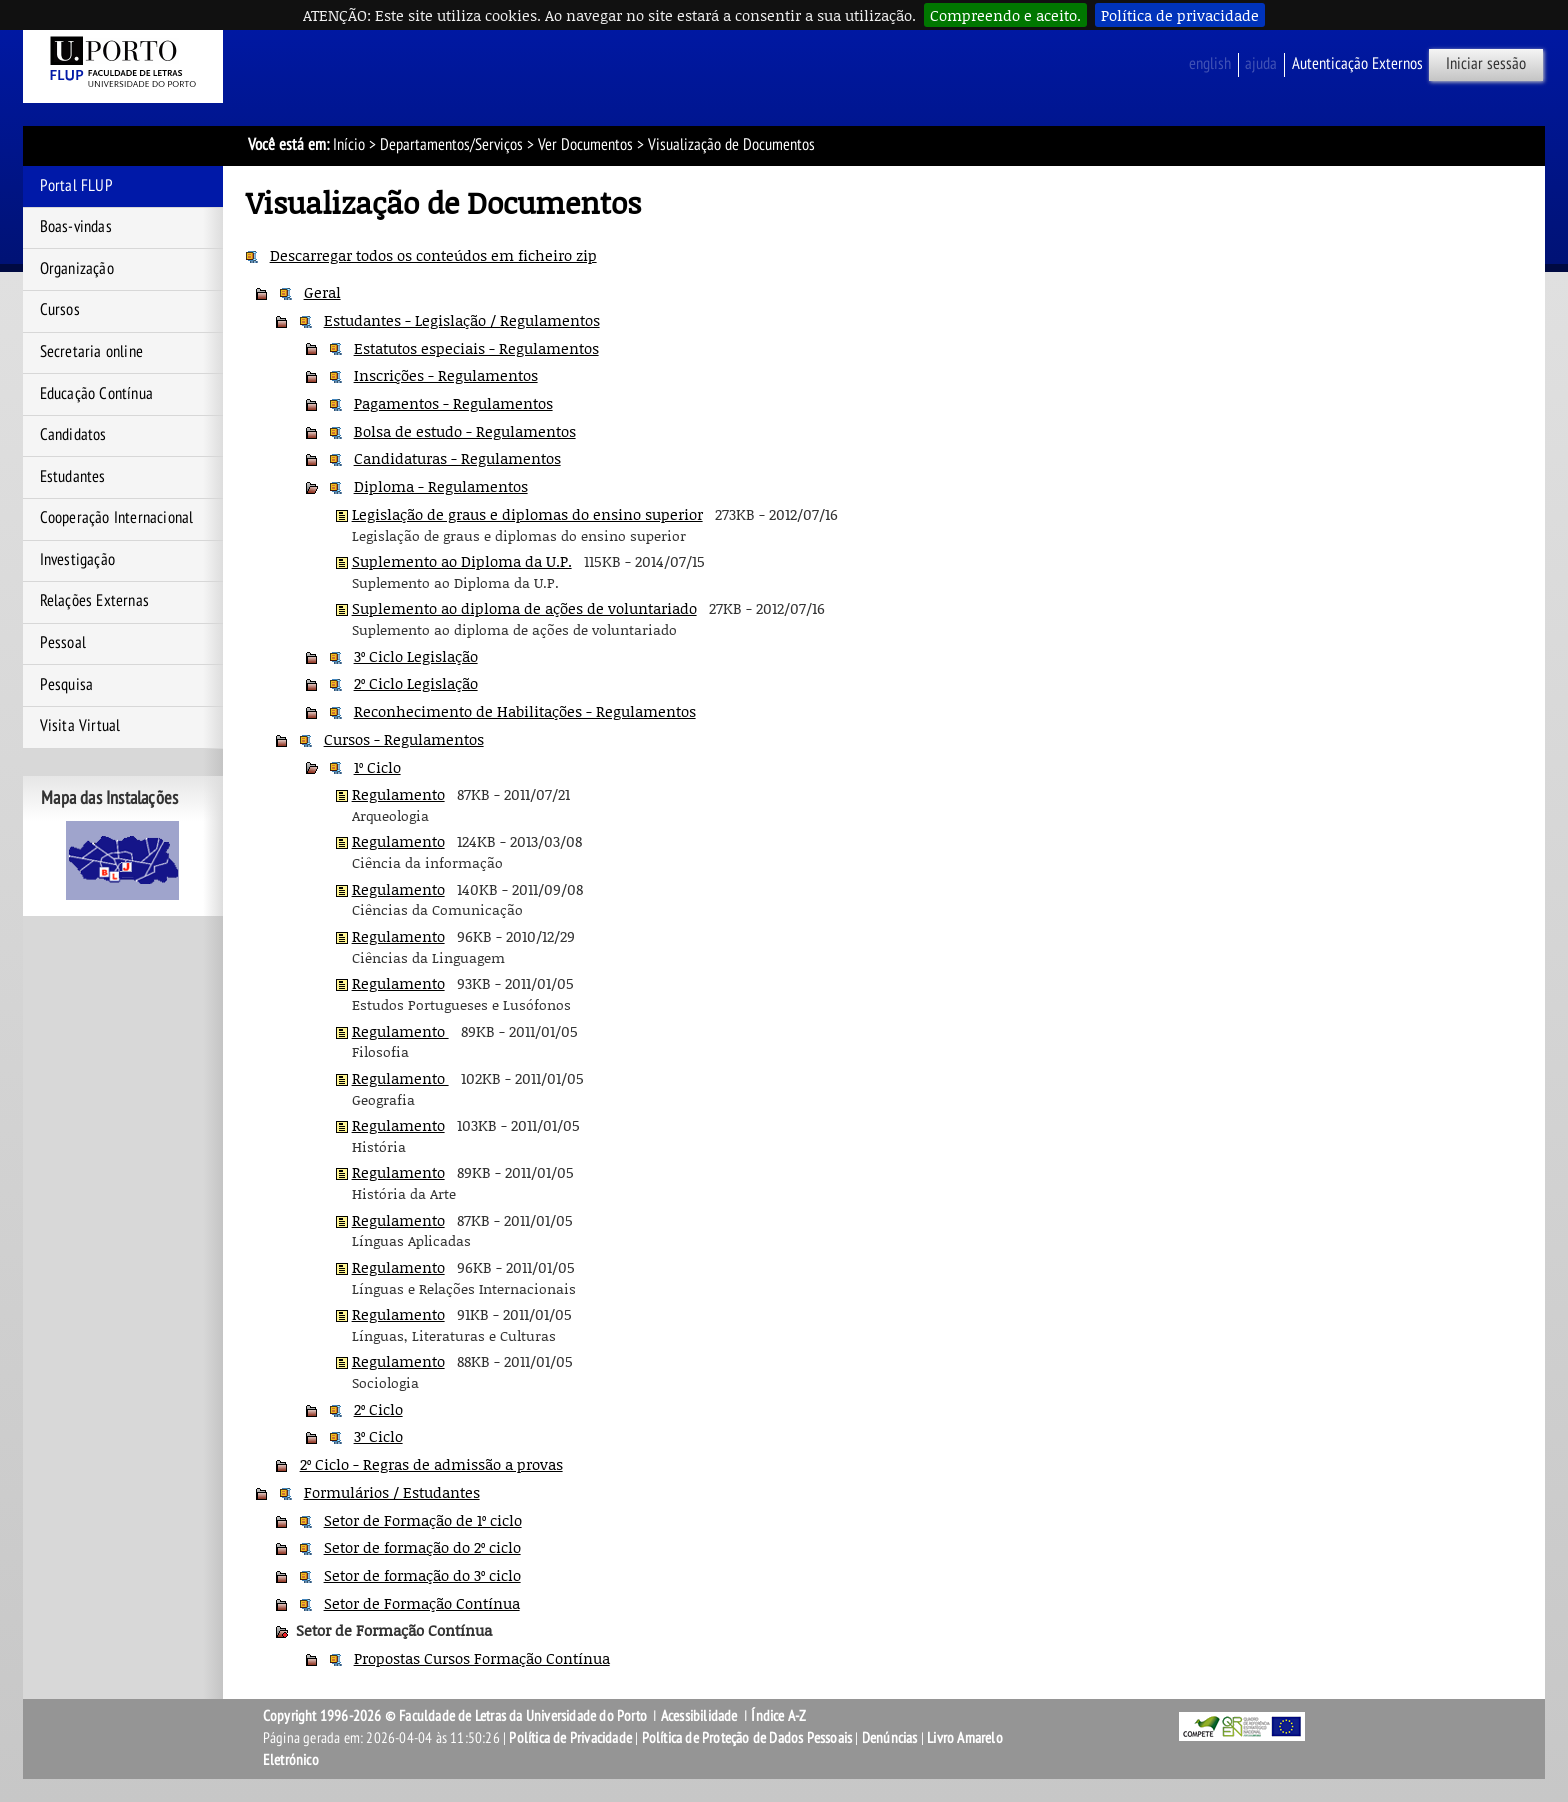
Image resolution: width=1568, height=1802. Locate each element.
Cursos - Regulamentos (404, 739)
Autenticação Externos (1357, 64)
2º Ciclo (378, 1409)
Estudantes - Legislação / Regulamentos (462, 320)
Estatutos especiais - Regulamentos (476, 348)
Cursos (60, 310)
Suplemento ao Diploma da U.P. (462, 561)
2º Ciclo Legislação (416, 683)
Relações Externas (94, 601)
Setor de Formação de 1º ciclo (423, 1520)
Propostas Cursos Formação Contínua (482, 1658)
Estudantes (73, 477)
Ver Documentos (585, 145)
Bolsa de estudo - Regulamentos (465, 431)
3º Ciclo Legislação (416, 656)
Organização (77, 269)
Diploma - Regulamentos (441, 486)
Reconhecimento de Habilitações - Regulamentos (525, 711)
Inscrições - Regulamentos (446, 375)
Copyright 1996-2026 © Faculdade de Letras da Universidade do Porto (456, 1716)
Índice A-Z (778, 1716)
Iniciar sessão (1486, 64)
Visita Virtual (80, 726)
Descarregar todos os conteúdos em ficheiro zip (433, 255)
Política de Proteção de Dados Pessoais (747, 1738)
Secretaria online (91, 352)
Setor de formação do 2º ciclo (422, 1547)
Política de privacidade (1180, 15)
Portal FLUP (76, 186)
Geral (322, 292)
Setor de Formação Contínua (422, 1603)
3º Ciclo (378, 1436)
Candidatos (73, 435)
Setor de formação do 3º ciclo (422, 1575)
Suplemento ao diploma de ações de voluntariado (524, 608)
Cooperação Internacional (117, 518)
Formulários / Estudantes (392, 1492)
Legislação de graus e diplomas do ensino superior (527, 514)
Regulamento (398, 794)
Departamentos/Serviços (451, 145)
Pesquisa (67, 685)
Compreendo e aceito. (1005, 15)
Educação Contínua (96, 394)
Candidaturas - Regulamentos (457, 458)
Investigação (77, 560)
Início (349, 145)
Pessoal (63, 643)
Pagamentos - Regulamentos (453, 403)
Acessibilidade (699, 1716)
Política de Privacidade (570, 1738)
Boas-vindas (76, 227)
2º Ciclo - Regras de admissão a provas (431, 1464)
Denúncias (890, 1738)
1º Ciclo (377, 767)
